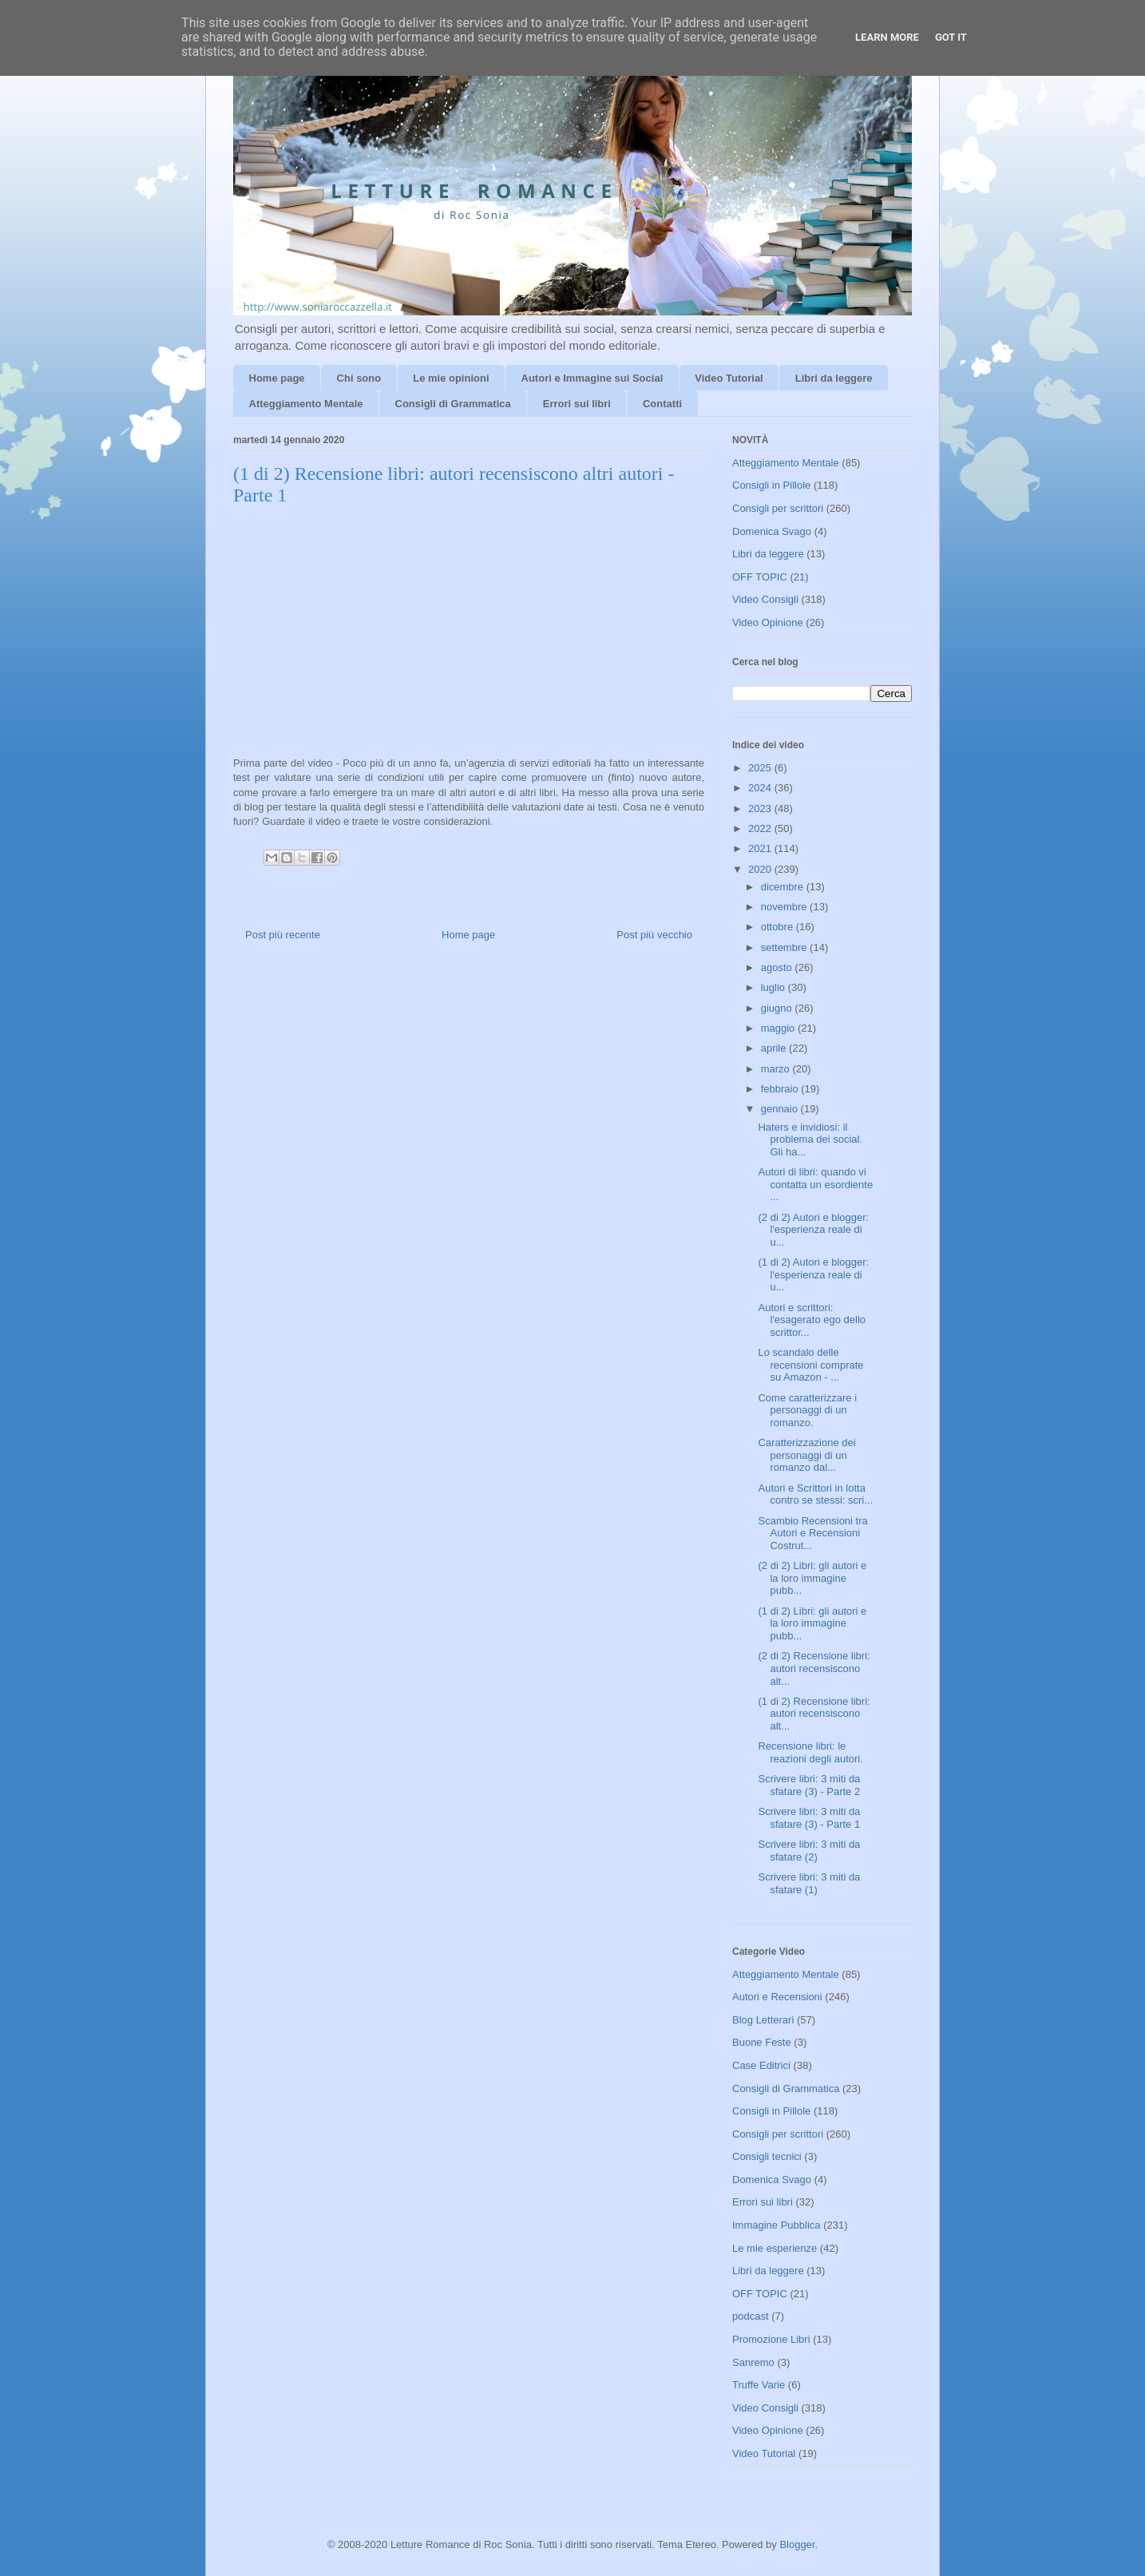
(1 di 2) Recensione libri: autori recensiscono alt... (814, 1713)
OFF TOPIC (759, 577)
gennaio (781, 1109)
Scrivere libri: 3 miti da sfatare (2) (809, 1850)
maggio (779, 1028)
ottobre (778, 927)
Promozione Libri (771, 2339)
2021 (761, 848)
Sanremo (753, 2362)
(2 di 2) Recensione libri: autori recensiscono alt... (814, 1668)
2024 (761, 788)
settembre (785, 947)
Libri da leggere (834, 378)
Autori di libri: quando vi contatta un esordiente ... (815, 1184)
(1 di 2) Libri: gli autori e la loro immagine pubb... (812, 1623)
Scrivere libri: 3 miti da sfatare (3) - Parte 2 (809, 1785)
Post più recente (282, 935)
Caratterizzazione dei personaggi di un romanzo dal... (806, 1455)
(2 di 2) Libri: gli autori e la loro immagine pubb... (812, 1577)
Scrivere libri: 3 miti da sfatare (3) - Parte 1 (809, 1817)
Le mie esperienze (774, 2248)
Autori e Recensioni (777, 1997)
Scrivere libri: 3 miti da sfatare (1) (809, 1883)
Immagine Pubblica (776, 2225)
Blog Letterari (763, 2020)
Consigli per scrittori (777, 508)
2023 (761, 808)
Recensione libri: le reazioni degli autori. (810, 1752)
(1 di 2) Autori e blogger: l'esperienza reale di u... (813, 1274)
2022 (761, 828)
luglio (774, 987)
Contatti (662, 404)
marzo (777, 1069)
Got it (951, 37)
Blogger (796, 2544)
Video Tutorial (729, 378)
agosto (778, 967)
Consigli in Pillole (771, 485)
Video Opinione (767, 622)
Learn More (887, 37)
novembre (785, 907)
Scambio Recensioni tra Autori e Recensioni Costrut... (812, 1533)
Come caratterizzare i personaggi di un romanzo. (807, 1410)
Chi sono (359, 378)
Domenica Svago (771, 531)
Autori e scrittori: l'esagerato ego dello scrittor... (812, 1320)
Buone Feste (761, 2042)
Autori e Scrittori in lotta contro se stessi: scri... (815, 1494)
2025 (761, 768)
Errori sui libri (577, 404)
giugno (778, 1008)
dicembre (783, 887)
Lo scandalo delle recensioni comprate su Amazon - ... (810, 1364)
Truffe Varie (758, 2385)
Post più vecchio (654, 935)
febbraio (781, 1089)
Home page (277, 378)
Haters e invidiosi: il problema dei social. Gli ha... (810, 1139)
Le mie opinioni (451, 378)
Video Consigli (765, 599)
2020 (761, 869)
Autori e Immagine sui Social (592, 378)
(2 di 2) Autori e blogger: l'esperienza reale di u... (813, 1229)
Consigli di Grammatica (453, 404)
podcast (750, 2316)
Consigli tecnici (767, 2156)
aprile (775, 1048)
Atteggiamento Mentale (306, 404)
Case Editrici (761, 2065)
